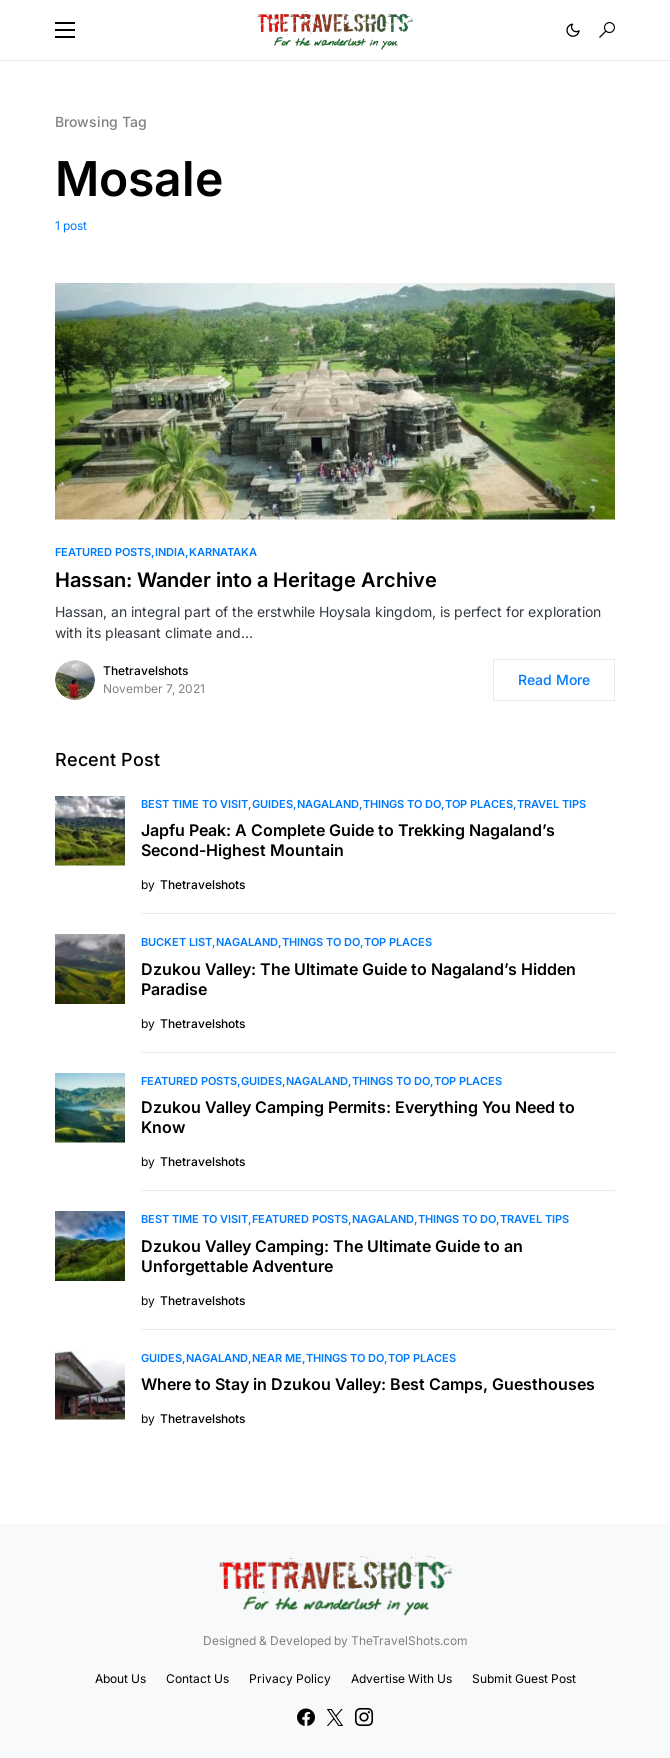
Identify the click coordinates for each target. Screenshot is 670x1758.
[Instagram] (364, 1717)
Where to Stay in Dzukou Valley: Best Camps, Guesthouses (368, 1384)
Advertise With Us (401, 1678)
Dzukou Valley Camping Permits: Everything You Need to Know (358, 1117)
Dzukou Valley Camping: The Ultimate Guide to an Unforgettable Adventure (332, 1256)
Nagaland (328, 804)
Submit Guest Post (524, 1678)
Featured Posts (103, 552)
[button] (65, 30)
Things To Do (402, 804)
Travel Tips (551, 804)
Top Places (479, 804)
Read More (554, 679)
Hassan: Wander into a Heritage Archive (246, 580)
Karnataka (223, 552)
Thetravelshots (145, 670)
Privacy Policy (290, 1678)
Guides (272, 804)
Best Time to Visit (194, 804)
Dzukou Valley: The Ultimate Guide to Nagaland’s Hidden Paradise (358, 979)
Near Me (277, 1358)
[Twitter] (335, 1717)
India (170, 552)
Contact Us (197, 1678)
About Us (120, 1678)
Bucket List (176, 942)
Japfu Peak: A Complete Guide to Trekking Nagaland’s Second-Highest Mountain (348, 840)
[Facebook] (306, 1717)
